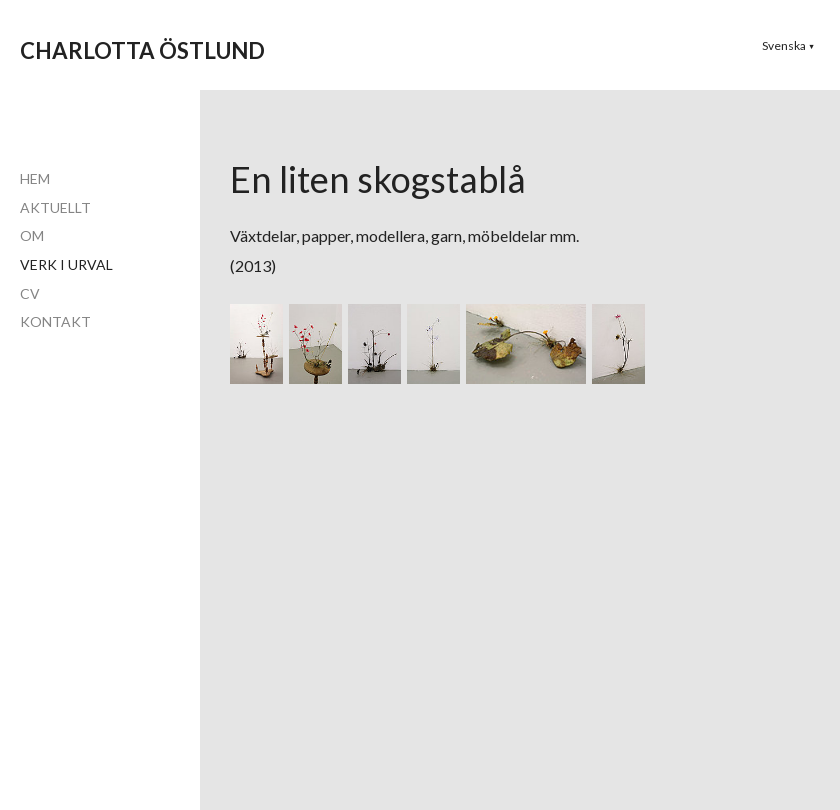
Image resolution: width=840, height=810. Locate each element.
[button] (788, 45)
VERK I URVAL (66, 264)
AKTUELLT (55, 207)
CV (30, 293)
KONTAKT (55, 321)
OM (32, 235)
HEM (35, 178)
